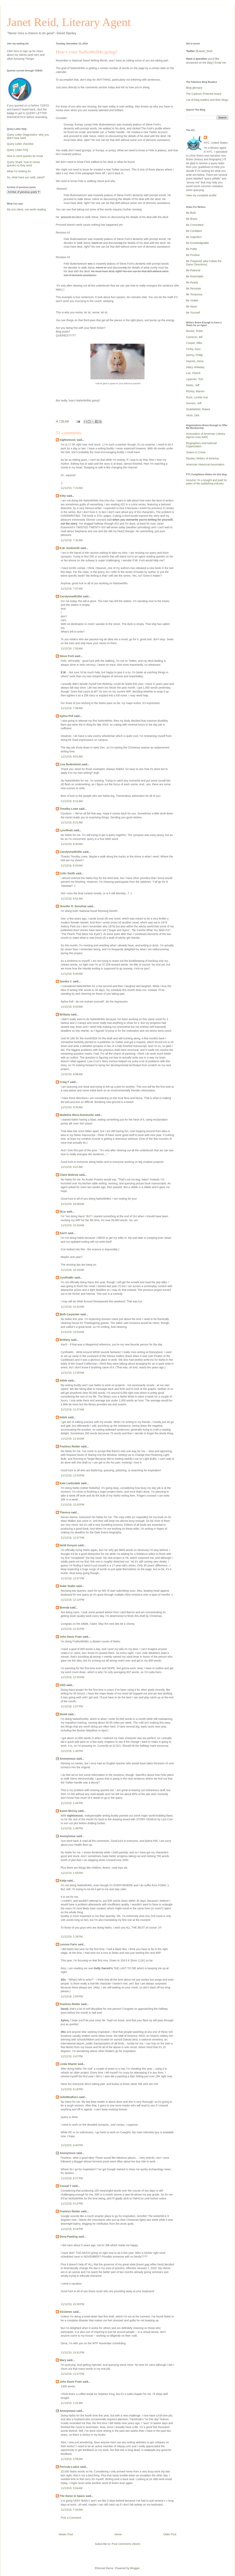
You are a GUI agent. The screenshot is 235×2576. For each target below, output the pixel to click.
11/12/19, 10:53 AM (72, 1332)
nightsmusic (68, 439)
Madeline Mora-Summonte (77, 1114)
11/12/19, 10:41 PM (72, 2352)
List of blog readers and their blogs (207, 99)
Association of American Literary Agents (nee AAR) (205, 435)
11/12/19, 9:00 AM (72, 973)
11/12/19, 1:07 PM (72, 1706)
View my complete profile (201, 195)
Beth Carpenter (70, 1314)
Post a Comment (71, 2517)
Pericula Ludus (69, 2466)
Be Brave (191, 218)
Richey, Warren (195, 391)
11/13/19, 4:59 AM (72, 2459)
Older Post (169, 2534)
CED (63, 1685)
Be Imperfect (194, 237)
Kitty (63, 495)
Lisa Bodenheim (70, 764)
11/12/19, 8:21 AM (72, 801)
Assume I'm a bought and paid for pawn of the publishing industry (206, 482)
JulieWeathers (69, 2097)
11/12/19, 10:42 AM (72, 1306)
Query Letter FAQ (17, 149)
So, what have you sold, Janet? (26, 177)
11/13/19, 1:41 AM (72, 2403)
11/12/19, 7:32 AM (72, 540)
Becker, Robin (194, 331)
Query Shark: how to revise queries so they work (23, 163)
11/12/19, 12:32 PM (72, 1628)
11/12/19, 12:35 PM (72, 1677)
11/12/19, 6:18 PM (72, 2089)
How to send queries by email (25, 156)
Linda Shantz (68, 2064)
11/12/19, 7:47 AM (72, 588)
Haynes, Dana (194, 361)
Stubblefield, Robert (198, 409)
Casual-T (65, 2185)
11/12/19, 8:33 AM (72, 865)
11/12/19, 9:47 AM (72, 1167)
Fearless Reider (70, 1446)
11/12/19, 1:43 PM (72, 1751)
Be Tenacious (194, 294)
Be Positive (193, 255)
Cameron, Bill (194, 337)
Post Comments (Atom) (126, 2543)
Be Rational (193, 270)
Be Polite (191, 249)
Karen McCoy (68, 1810)
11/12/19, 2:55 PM (72, 1996)
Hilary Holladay (195, 367)
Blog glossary (194, 87)
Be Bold (191, 212)
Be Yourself (193, 312)
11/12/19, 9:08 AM (72, 1074)
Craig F (64, 1082)
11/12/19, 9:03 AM (72, 1006)
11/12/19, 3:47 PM (72, 2056)
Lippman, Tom (194, 379)
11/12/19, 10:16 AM (72, 1225)
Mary (63, 2360)
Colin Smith (67, 873)
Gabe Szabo (67, 1586)
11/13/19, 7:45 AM (72, 2509)
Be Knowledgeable (197, 242)
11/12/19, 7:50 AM (72, 648)
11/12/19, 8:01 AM (72, 756)
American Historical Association (205, 464)
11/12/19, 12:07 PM (72, 1537)
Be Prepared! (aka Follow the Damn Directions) (203, 263)
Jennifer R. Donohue (73, 906)
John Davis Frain (71, 1636)
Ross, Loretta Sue (197, 397)
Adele (63, 1380)
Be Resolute (193, 288)
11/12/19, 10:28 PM (72, 2304)
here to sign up (23, 51)
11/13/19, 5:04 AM (72, 2488)
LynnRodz (66, 830)
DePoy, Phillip (194, 355)
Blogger (134, 2568)
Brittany (65, 1014)
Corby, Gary (193, 349)
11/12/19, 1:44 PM (72, 1803)
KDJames (66, 2311)
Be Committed (194, 224)
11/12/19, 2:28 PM (72, 1936)
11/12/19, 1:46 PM (72, 1828)
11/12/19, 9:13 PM (72, 2203)
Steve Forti (67, 656)
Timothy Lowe (69, 808)
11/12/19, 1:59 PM (72, 1873)
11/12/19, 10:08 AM (72, 1203)
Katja (63, 1880)
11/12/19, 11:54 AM (72, 1438)
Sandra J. (66, 981)
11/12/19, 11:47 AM (72, 1409)
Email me (220, 62)
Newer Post (66, 2534)
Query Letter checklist (20, 143)
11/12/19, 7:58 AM (72, 708)
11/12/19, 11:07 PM (72, 2373)
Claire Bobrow (69, 1174)
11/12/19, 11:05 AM (72, 1372)
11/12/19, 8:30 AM (72, 844)
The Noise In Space (72, 2496)
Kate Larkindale (70, 1483)
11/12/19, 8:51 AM (72, 898)
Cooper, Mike (194, 342)
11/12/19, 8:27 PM (72, 2178)
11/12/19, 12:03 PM (72, 1475)
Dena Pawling (69, 2236)
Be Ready (192, 282)
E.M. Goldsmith (70, 548)
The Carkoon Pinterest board (203, 93)
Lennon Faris (68, 1944)
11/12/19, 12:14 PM (72, 1599)
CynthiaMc (67, 1277)
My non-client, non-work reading (26, 209)
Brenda (64, 1607)
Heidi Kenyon (68, 1545)
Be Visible (192, 300)
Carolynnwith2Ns (71, 596)
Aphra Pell (66, 716)
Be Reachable (194, 276)
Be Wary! (191, 306)
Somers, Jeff (193, 403)
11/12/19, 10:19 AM (72, 1269)
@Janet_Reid (204, 51)
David (63, 1714)
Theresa (65, 1512)
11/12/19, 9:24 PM (72, 2229)
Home (118, 2534)
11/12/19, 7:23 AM (72, 488)
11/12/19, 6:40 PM (72, 2145)
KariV (63, 1233)
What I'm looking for (19, 171)
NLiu (63, 1211)
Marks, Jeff (192, 385)
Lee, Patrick (193, 373)
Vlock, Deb (192, 415)
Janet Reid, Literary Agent (69, 22)
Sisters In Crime (196, 452)
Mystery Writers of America (202, 458)
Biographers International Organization (201, 445)
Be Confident (194, 231)
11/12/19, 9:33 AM (72, 1107)
